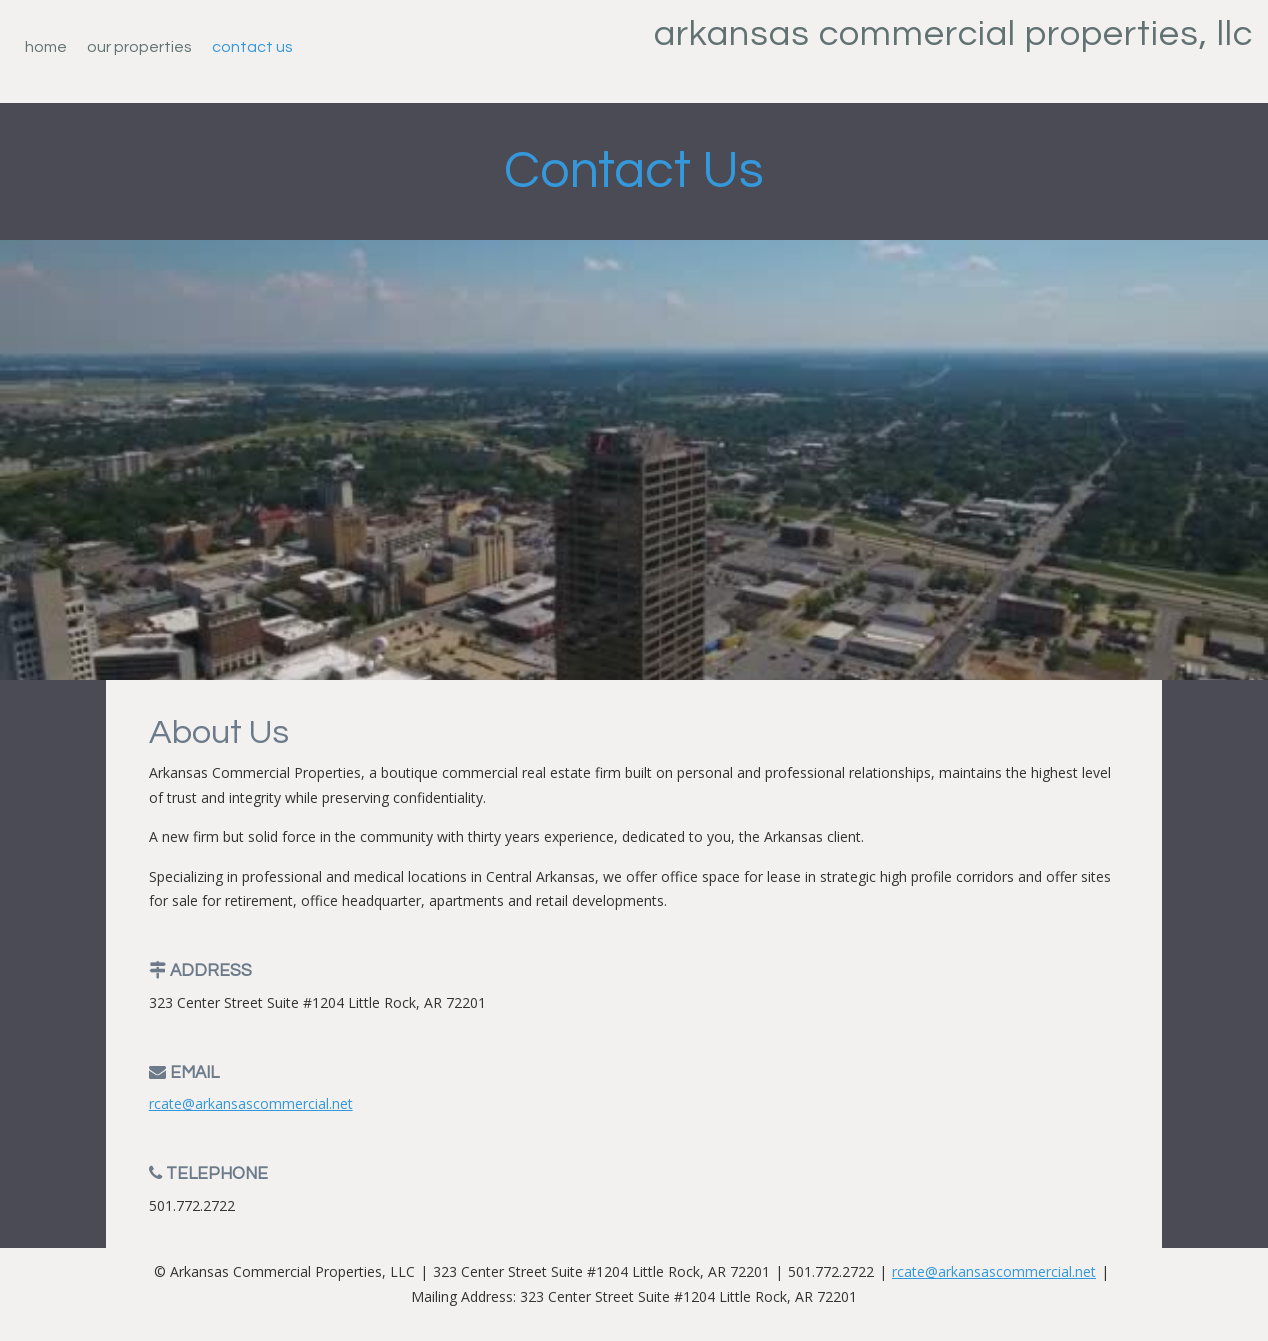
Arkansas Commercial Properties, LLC (953, 34)
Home (46, 47)
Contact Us (252, 47)
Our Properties (139, 47)
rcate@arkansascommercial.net (251, 1103)
